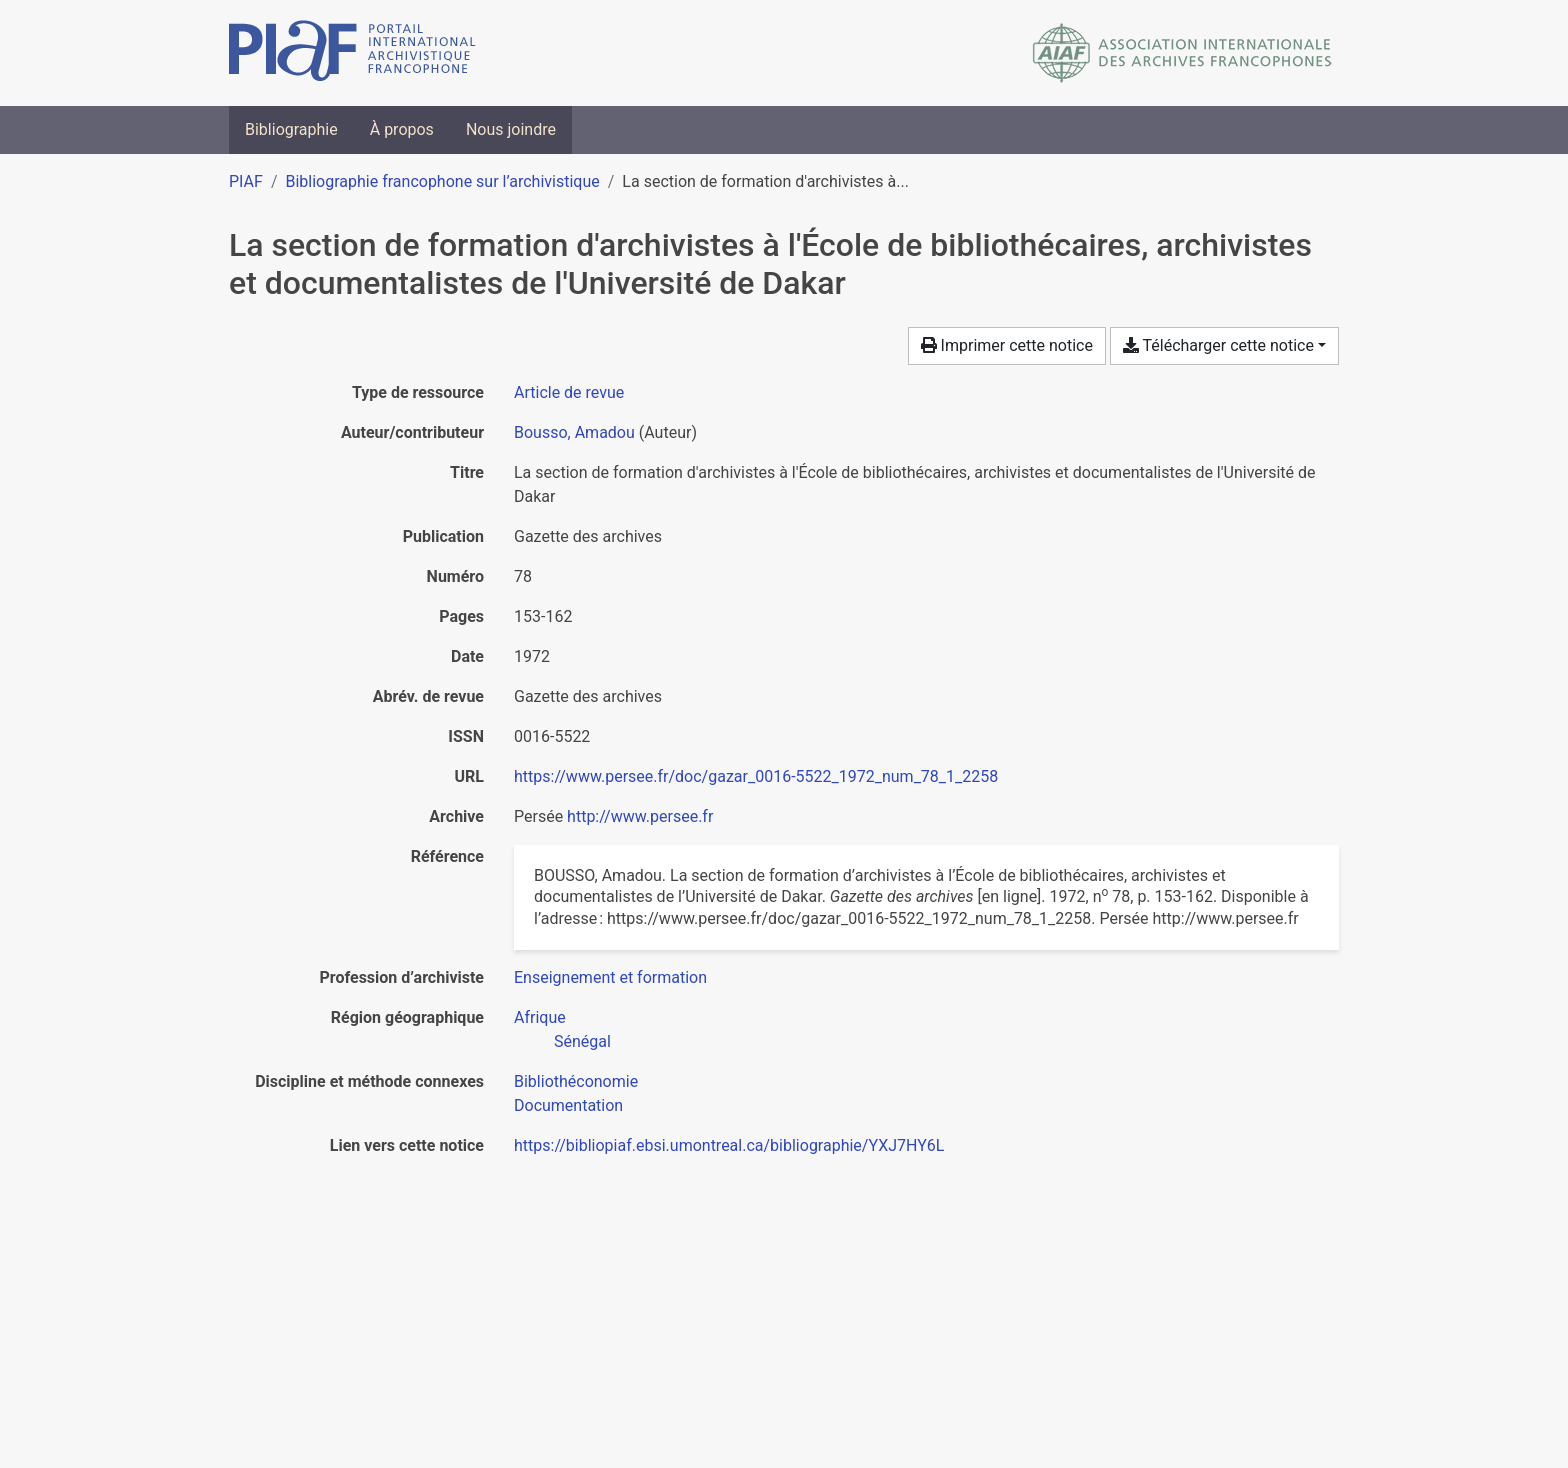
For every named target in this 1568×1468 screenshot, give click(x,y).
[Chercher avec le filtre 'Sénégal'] (582, 1041)
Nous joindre (511, 129)
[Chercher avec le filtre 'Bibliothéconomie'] (576, 1081)
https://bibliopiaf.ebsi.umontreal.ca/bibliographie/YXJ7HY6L (729, 1145)
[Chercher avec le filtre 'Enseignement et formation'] (610, 977)
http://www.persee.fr (640, 816)
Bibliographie (291, 129)
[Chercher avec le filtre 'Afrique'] (540, 1017)
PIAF (246, 181)
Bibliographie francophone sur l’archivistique (442, 181)
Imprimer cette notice (1007, 345)
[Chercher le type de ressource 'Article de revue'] (569, 392)
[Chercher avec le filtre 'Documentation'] (568, 1105)
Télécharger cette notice (1218, 345)
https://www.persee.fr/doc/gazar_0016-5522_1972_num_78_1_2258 (756, 776)
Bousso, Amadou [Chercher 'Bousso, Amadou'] (574, 432)
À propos (402, 129)
